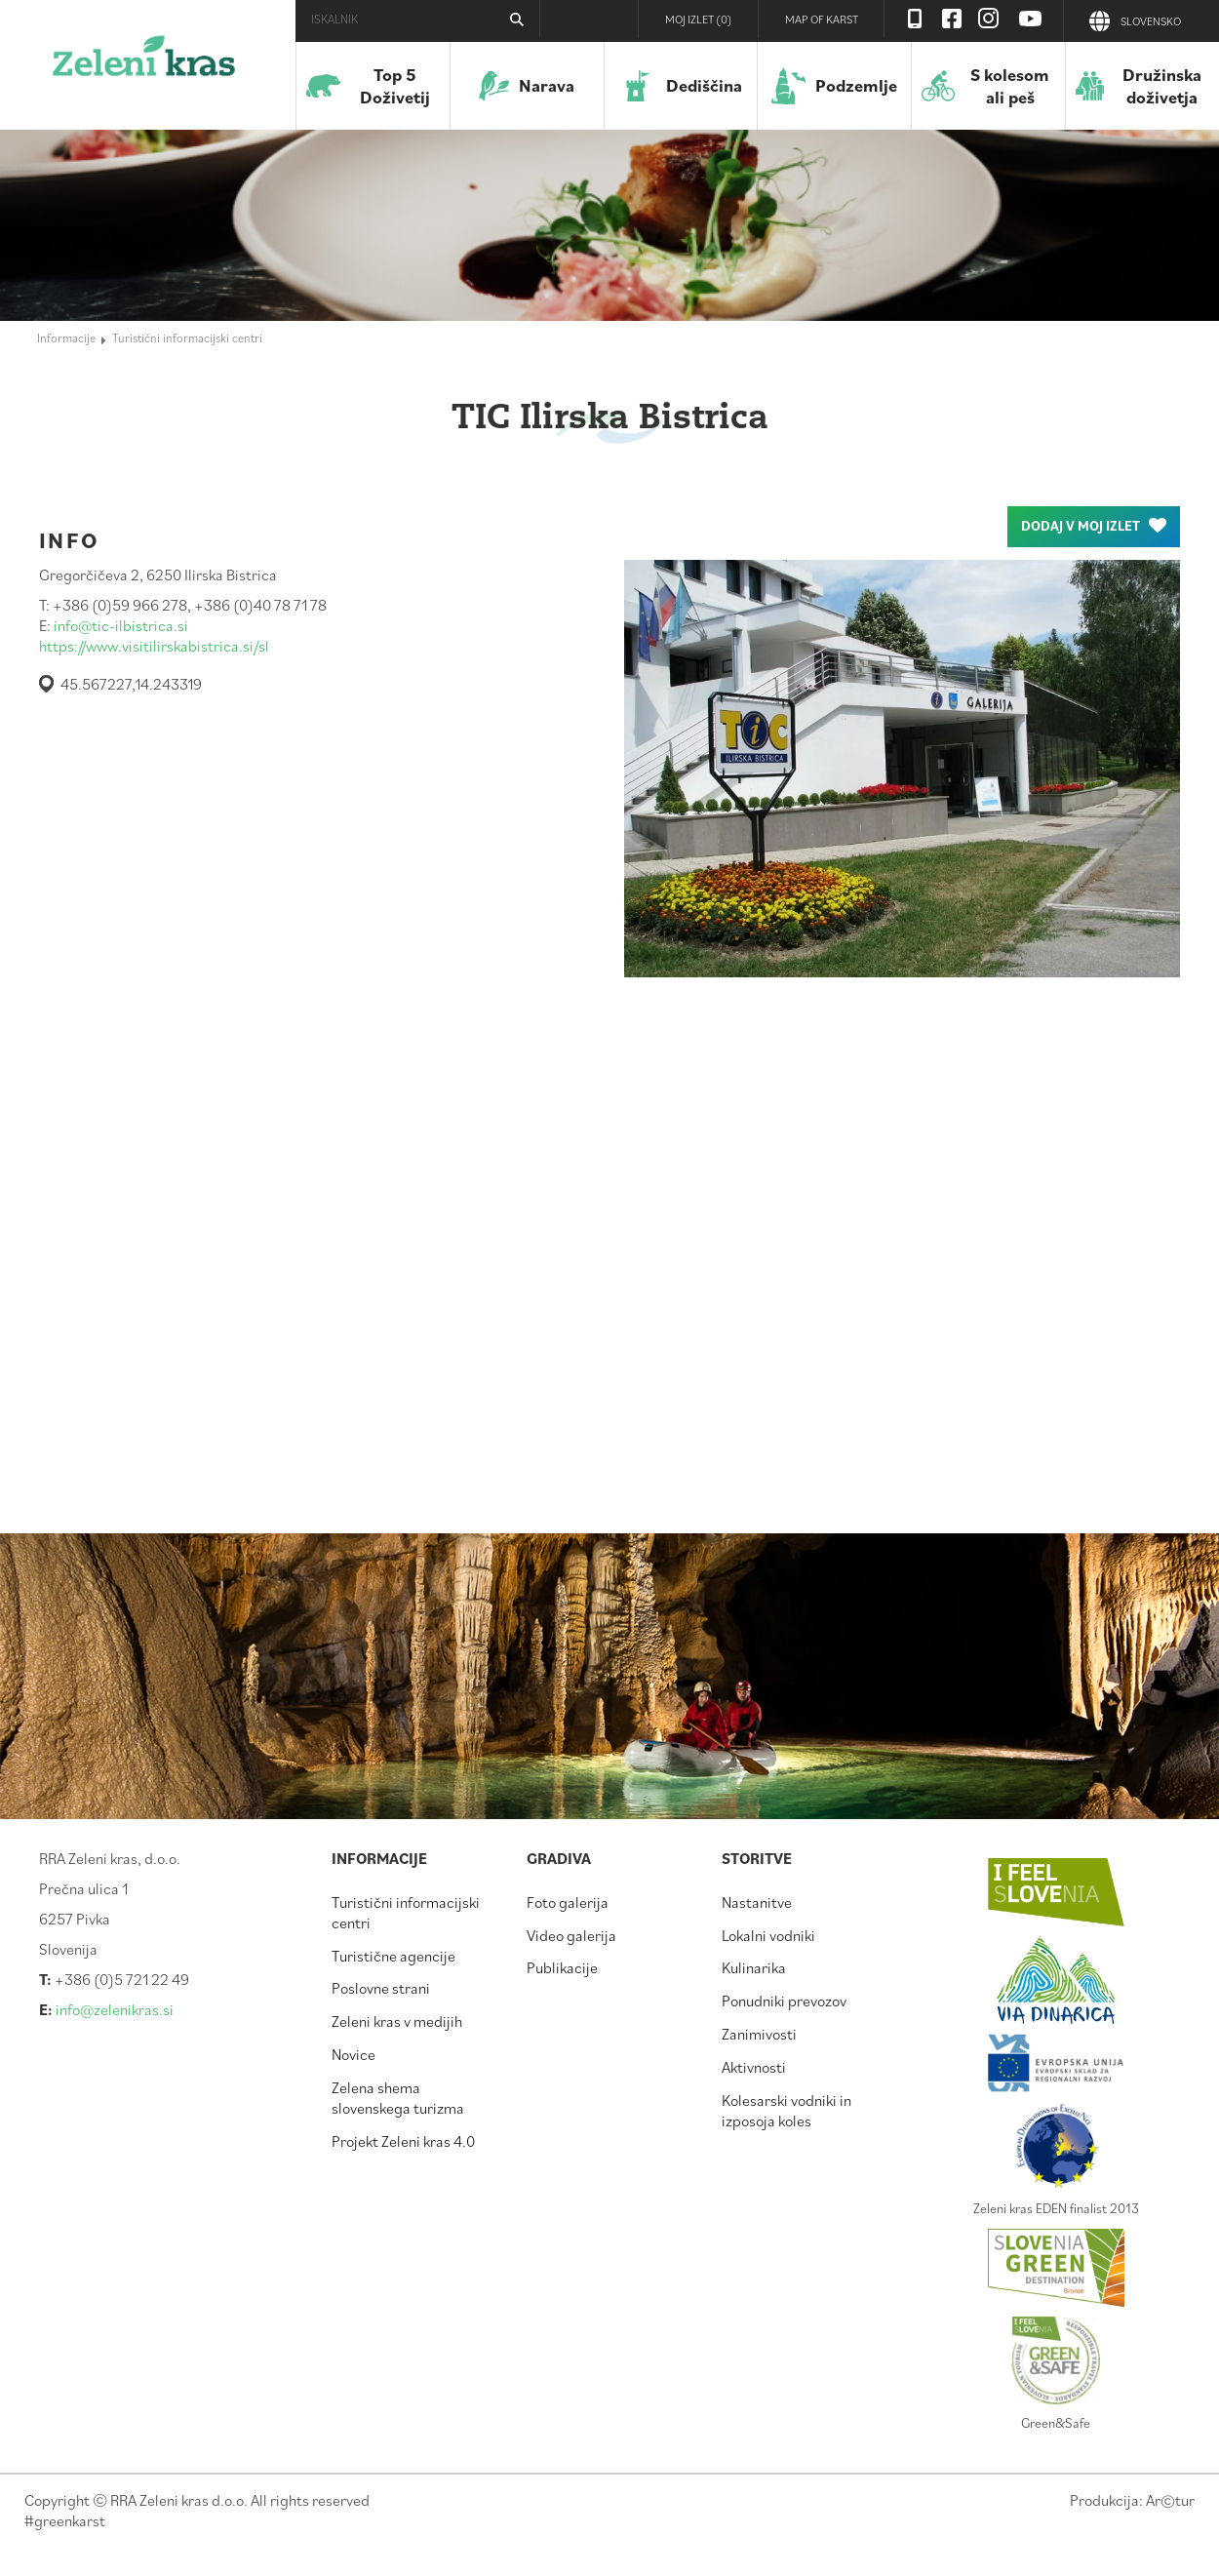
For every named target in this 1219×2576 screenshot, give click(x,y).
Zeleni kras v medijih (397, 2021)
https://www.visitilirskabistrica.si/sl (154, 645)
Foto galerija (568, 1902)
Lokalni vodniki (768, 1935)
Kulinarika (754, 1967)
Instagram (989, 18)
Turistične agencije (393, 1955)
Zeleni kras (143, 63)
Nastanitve (757, 1902)
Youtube (1030, 18)
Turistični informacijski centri (187, 337)
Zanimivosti (759, 2033)
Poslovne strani (381, 1988)
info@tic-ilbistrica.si (121, 625)
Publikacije (562, 1967)
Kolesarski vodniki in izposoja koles (786, 2110)
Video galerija (571, 1935)
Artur (1170, 2500)
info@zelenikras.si (115, 2009)
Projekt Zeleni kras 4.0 (403, 2141)
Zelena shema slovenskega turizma (398, 2098)
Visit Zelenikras (914, 18)
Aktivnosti (754, 2067)
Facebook (951, 18)
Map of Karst (821, 19)
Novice (353, 2054)
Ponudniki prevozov (784, 2000)
